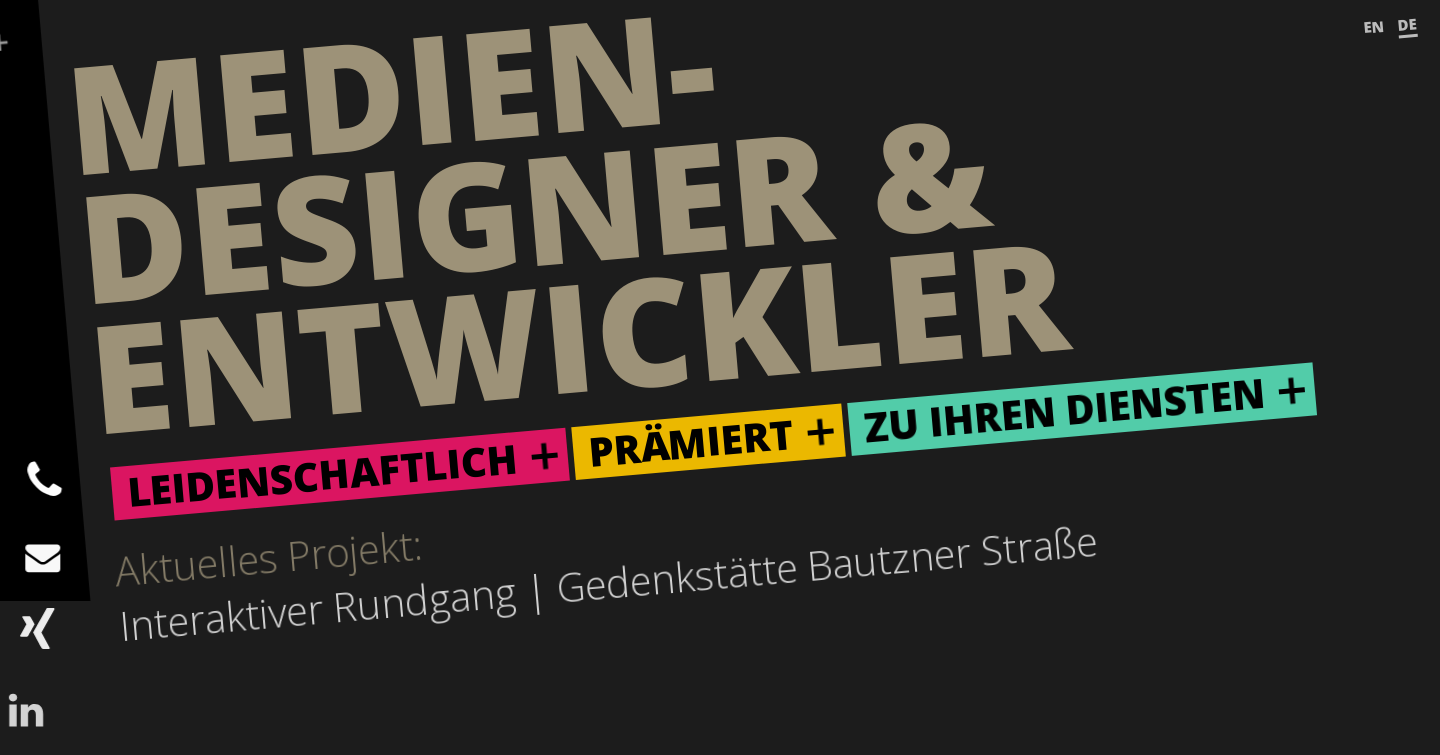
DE (1407, 24)
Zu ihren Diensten (1064, 410)
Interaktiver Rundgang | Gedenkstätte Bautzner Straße (608, 583)
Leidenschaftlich (322, 474)
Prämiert (691, 442)
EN (1374, 27)
